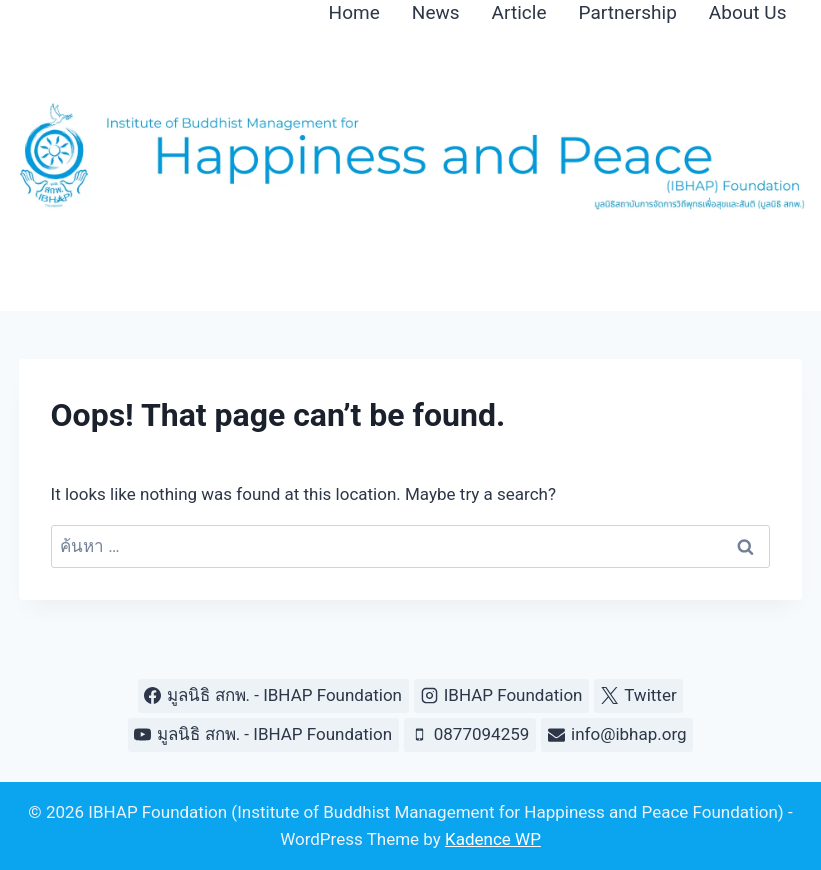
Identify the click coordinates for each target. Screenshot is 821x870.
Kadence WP (493, 839)
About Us (748, 12)
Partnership (628, 12)
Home (354, 12)
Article (519, 12)
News (436, 12)
